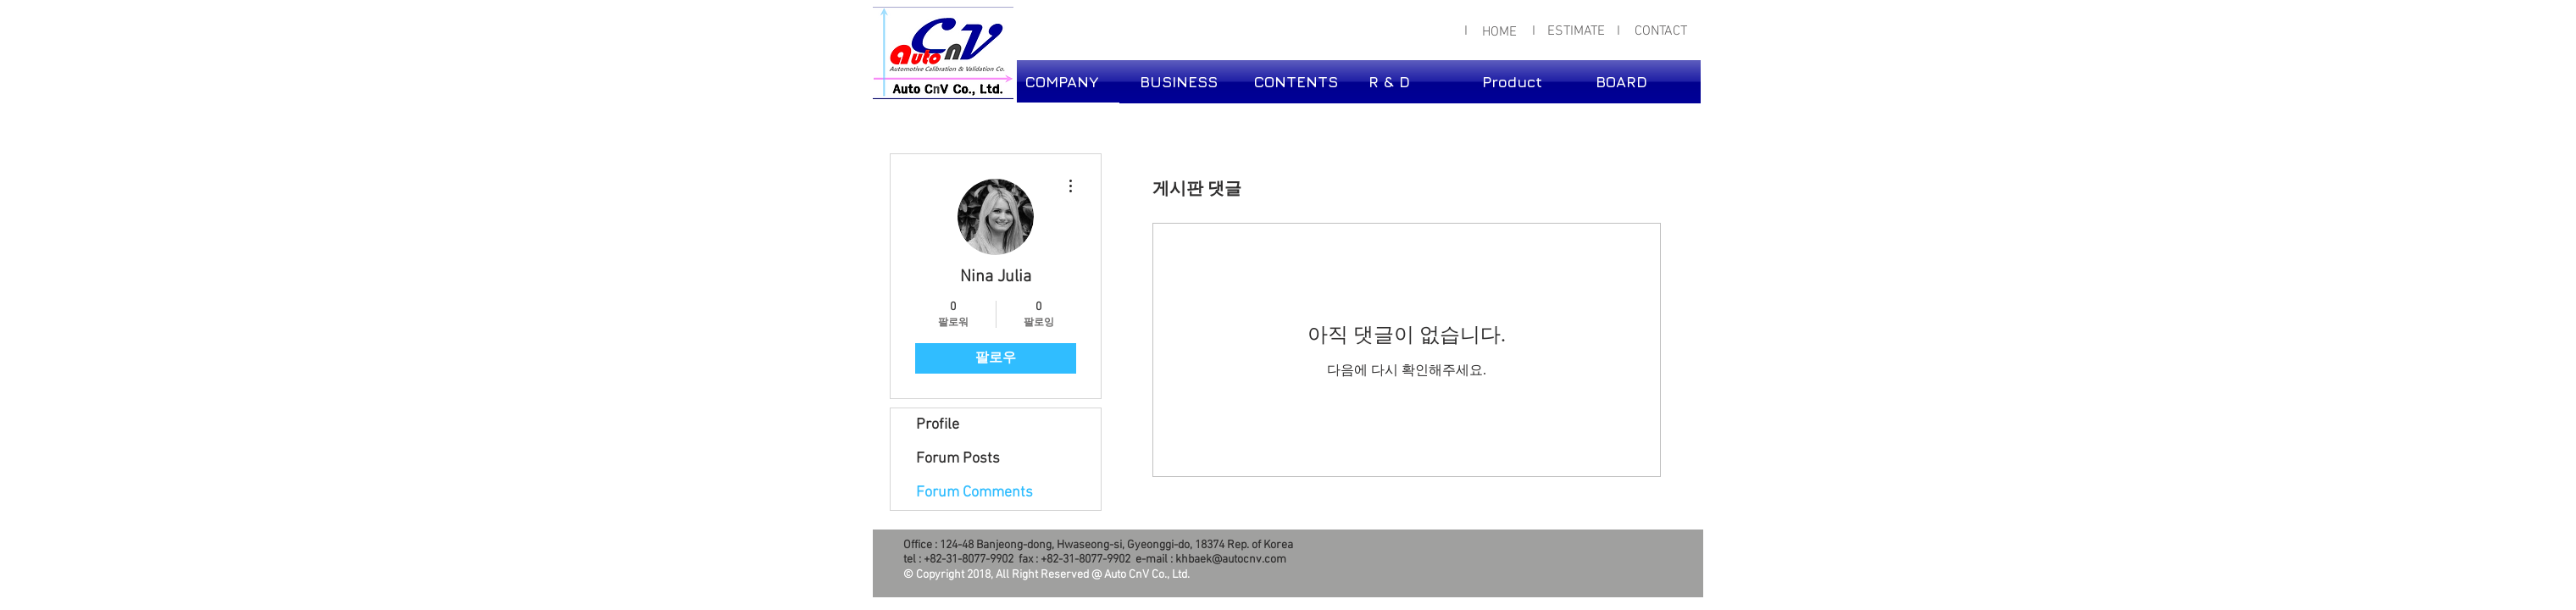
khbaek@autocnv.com (1230, 559)
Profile (937, 425)
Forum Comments (974, 493)
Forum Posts (958, 459)
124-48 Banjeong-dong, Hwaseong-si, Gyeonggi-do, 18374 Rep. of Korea (1116, 545)
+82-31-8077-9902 (968, 559)
